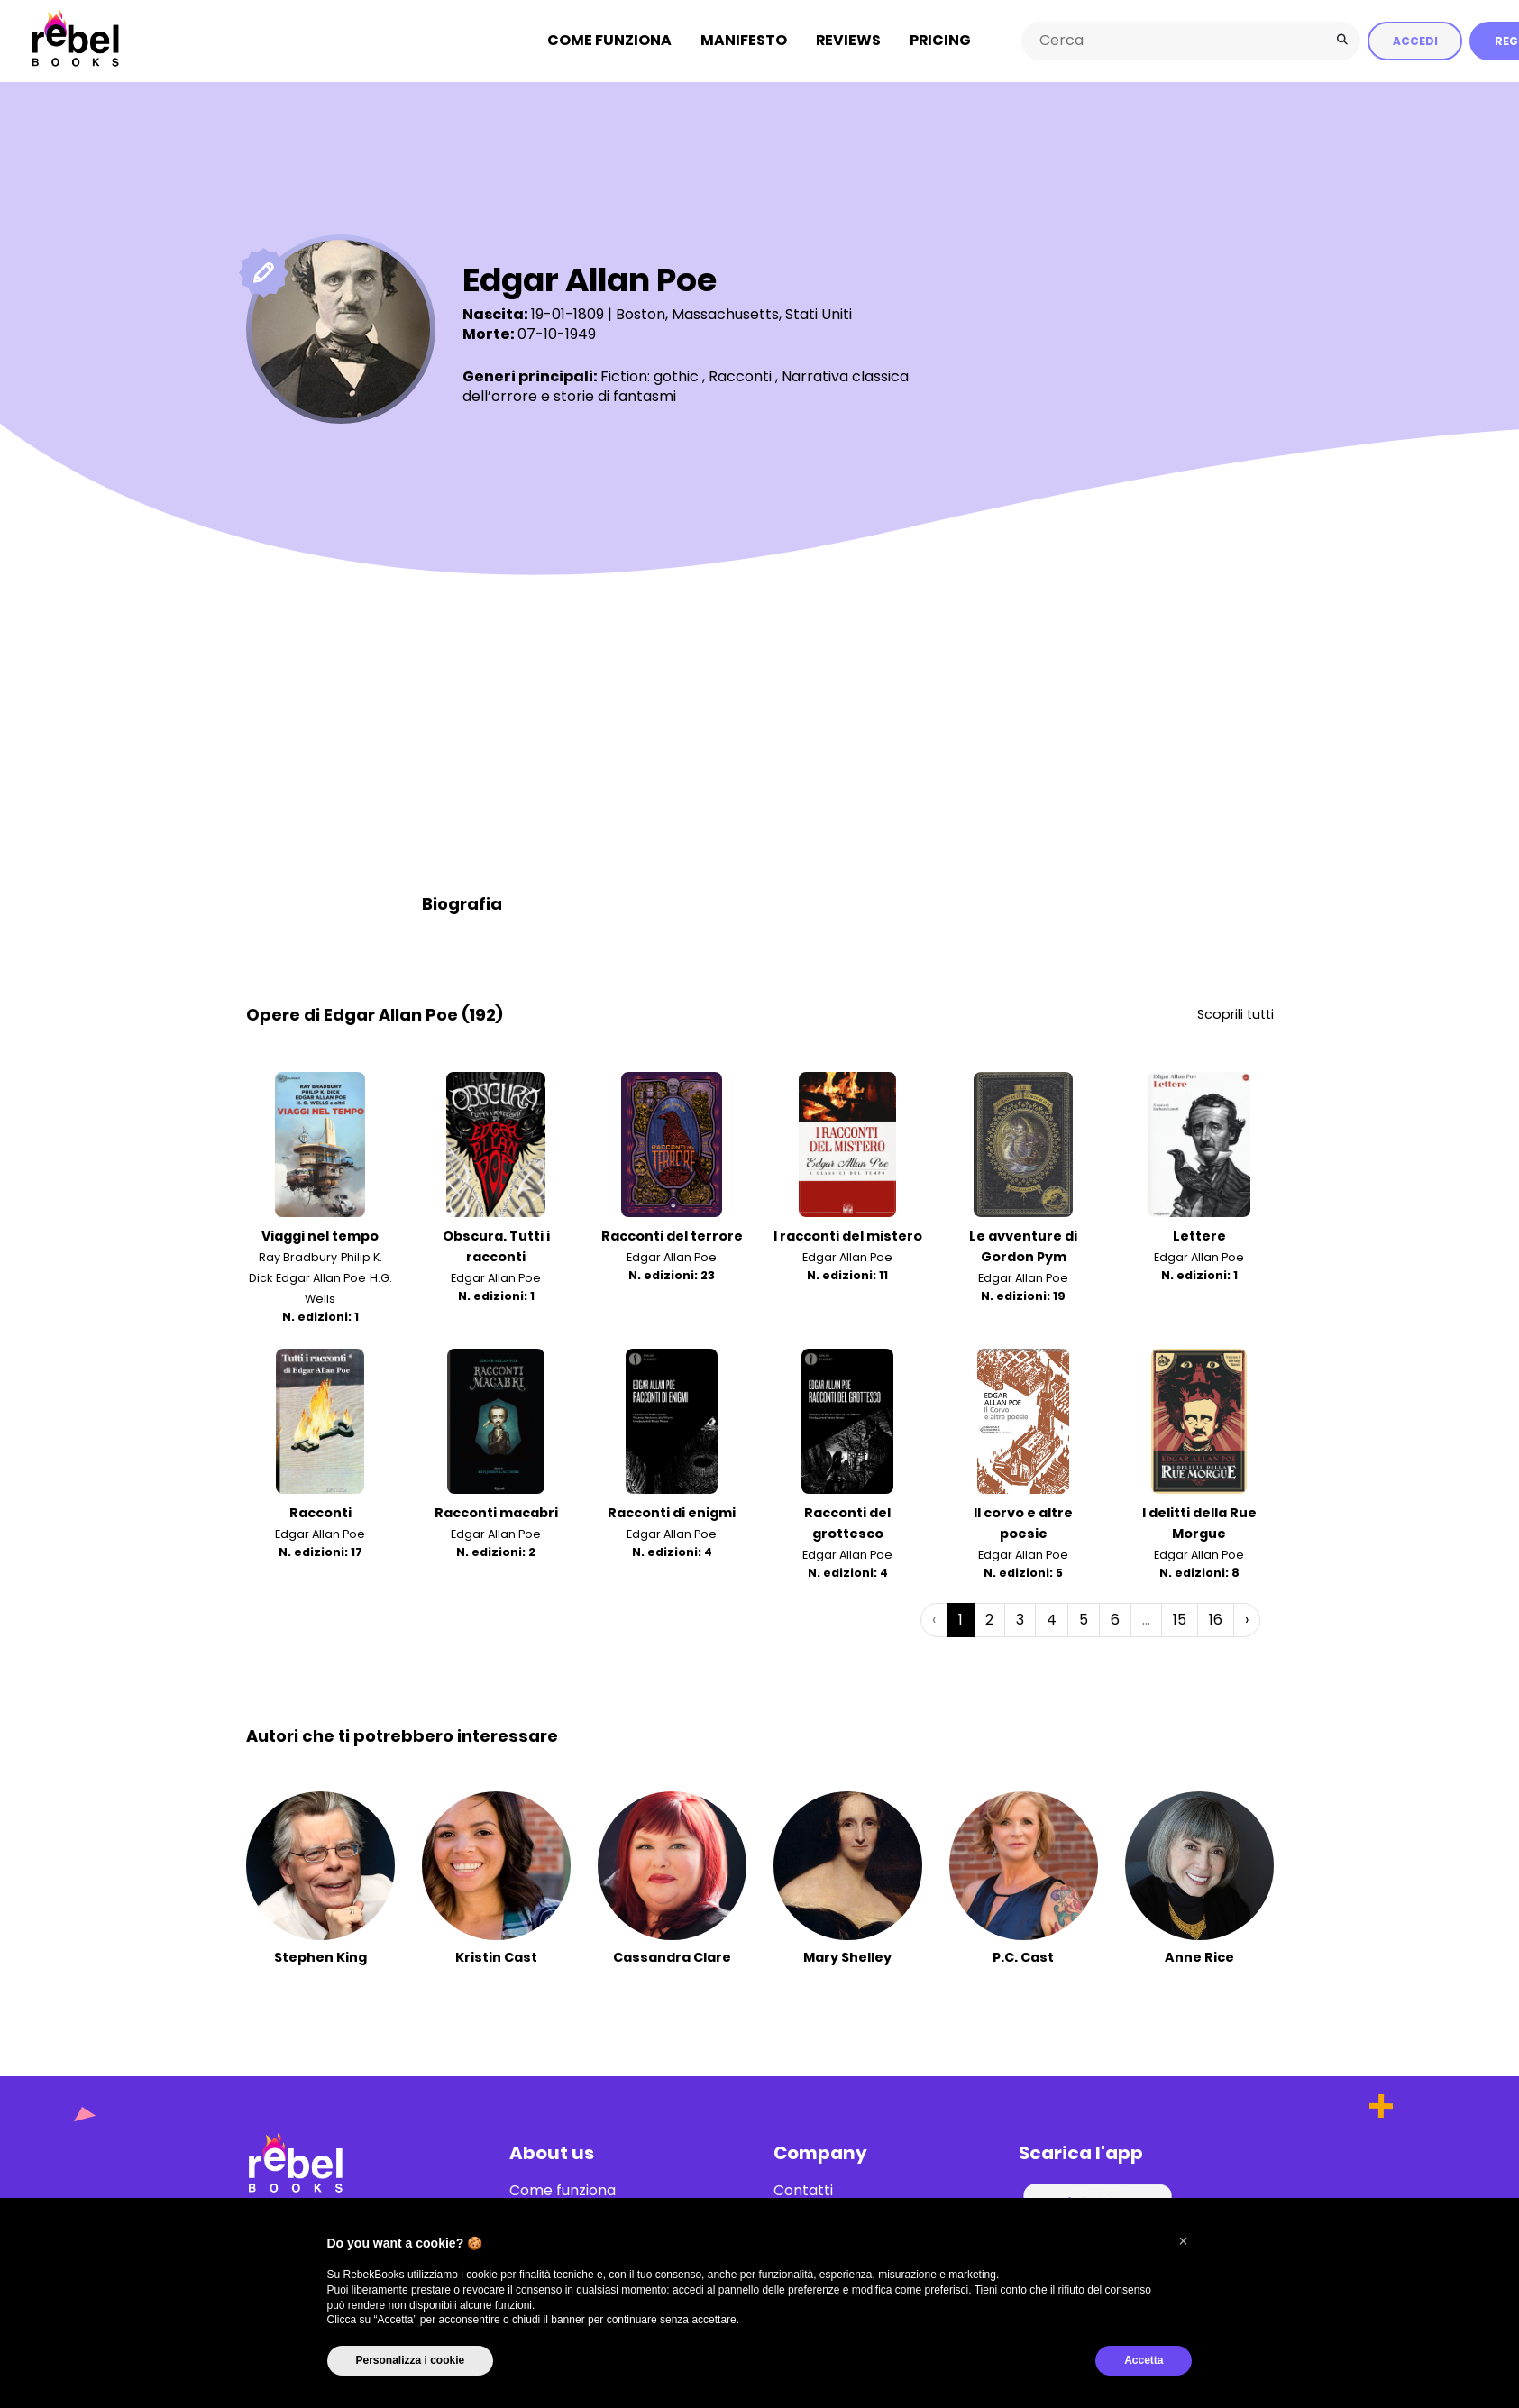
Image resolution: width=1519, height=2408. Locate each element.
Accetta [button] (1143, 2360)
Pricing (940, 40)
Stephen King (320, 1956)
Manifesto (743, 40)
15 (1179, 1618)
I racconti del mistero (847, 1236)
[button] (1183, 2241)
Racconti (740, 375)
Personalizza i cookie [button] (410, 2360)
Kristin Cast (496, 1956)
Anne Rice (1199, 1956)
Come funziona (609, 40)
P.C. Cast (1023, 1956)
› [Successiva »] (1247, 1618)
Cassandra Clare (672, 1956)
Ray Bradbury (298, 1257)
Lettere (1199, 1236)
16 (1215, 1618)
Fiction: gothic (649, 375)
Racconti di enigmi (672, 1512)
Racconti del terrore (672, 1236)
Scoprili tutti (1235, 1013)
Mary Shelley (847, 1956)
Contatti (803, 2190)
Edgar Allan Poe (321, 1278)
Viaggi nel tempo (320, 1236)
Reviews (848, 40)
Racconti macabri (496, 1512)
